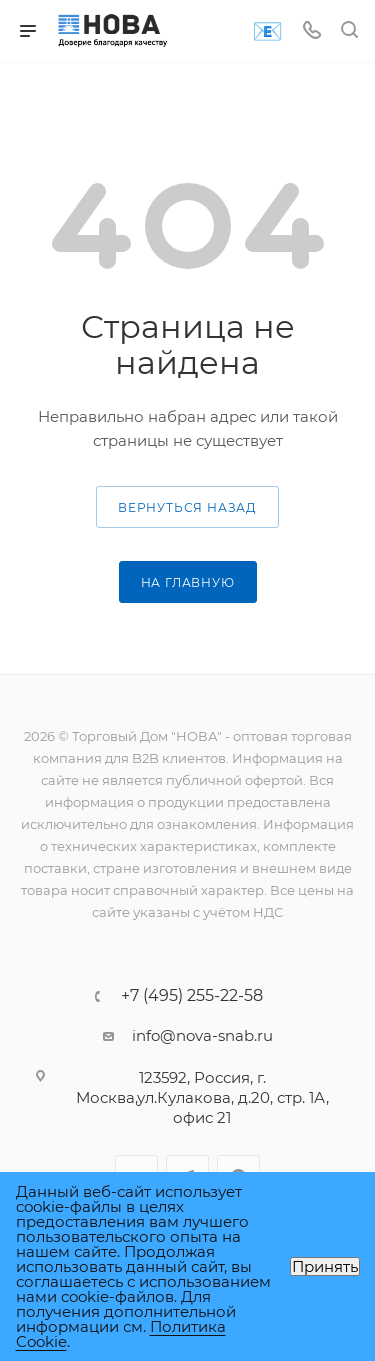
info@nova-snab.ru (202, 1035)
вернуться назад (187, 507)
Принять (325, 1266)
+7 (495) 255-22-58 (192, 996)
